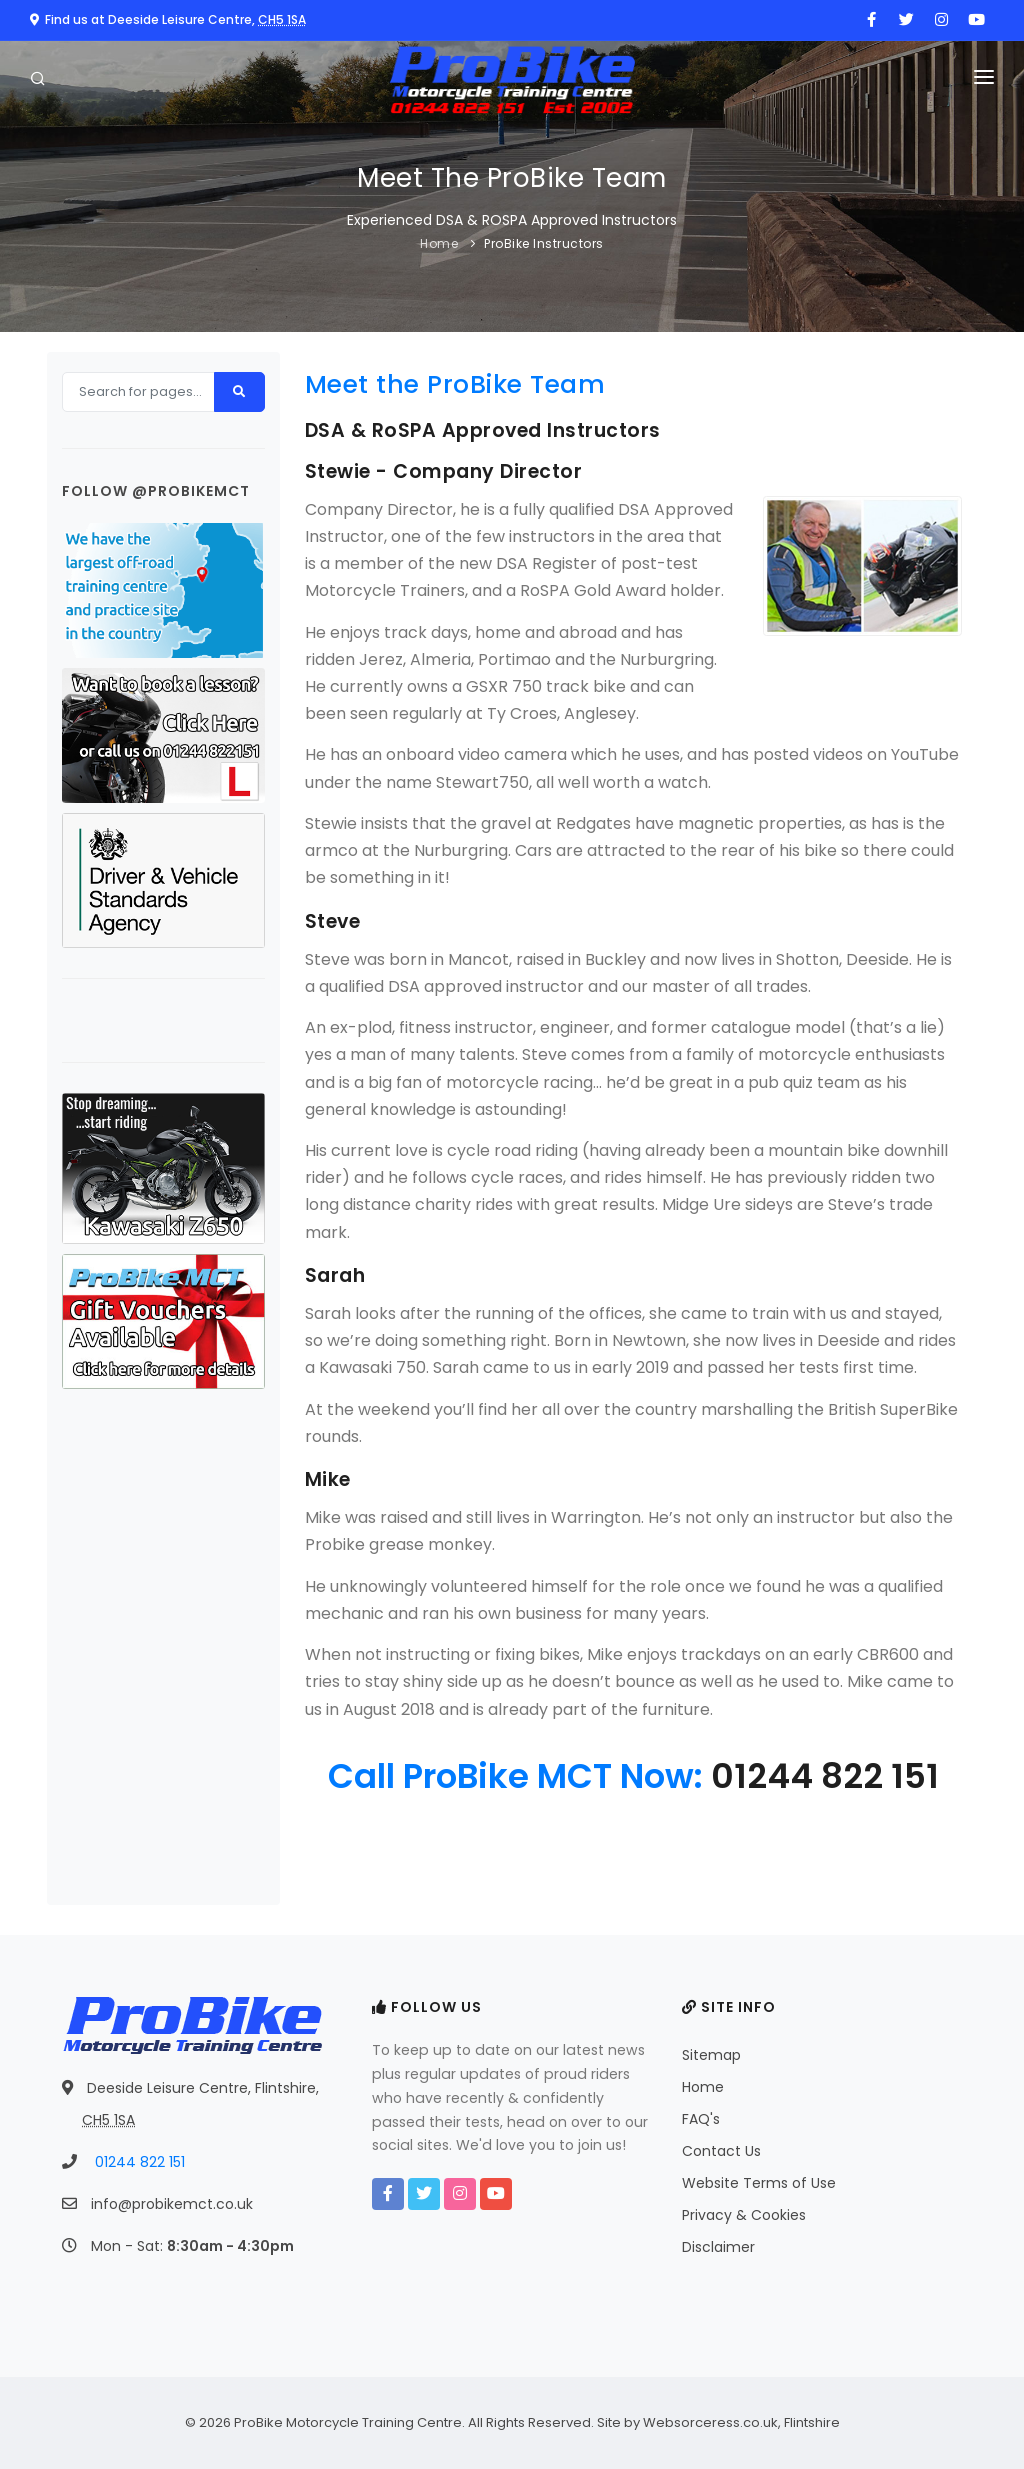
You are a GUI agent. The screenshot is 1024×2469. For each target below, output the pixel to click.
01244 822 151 (825, 1776)
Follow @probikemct (156, 491)
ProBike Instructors (544, 243)
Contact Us (721, 2151)
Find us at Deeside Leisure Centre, (168, 19)
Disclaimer (718, 2247)
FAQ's (701, 2119)
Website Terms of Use (759, 2183)
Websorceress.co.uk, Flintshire (741, 2422)
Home (439, 243)
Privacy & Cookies (744, 2215)
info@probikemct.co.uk (172, 2204)
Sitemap (711, 2055)
